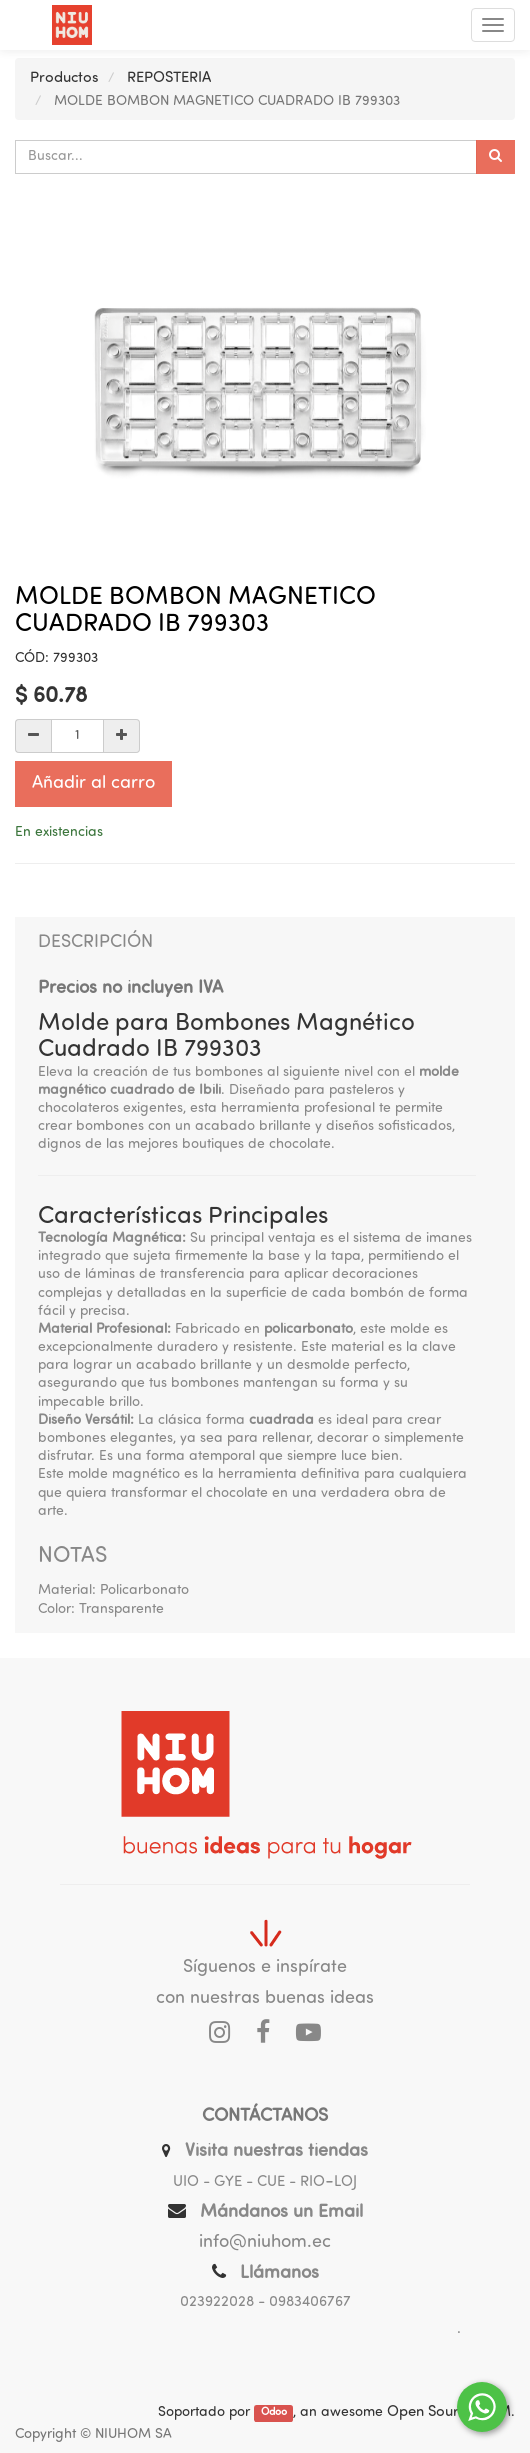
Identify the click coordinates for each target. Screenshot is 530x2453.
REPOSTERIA (169, 78)
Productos (64, 78)
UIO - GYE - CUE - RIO (249, 2182)
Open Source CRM (449, 2412)
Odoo (274, 2413)
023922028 (217, 2302)
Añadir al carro (93, 783)
